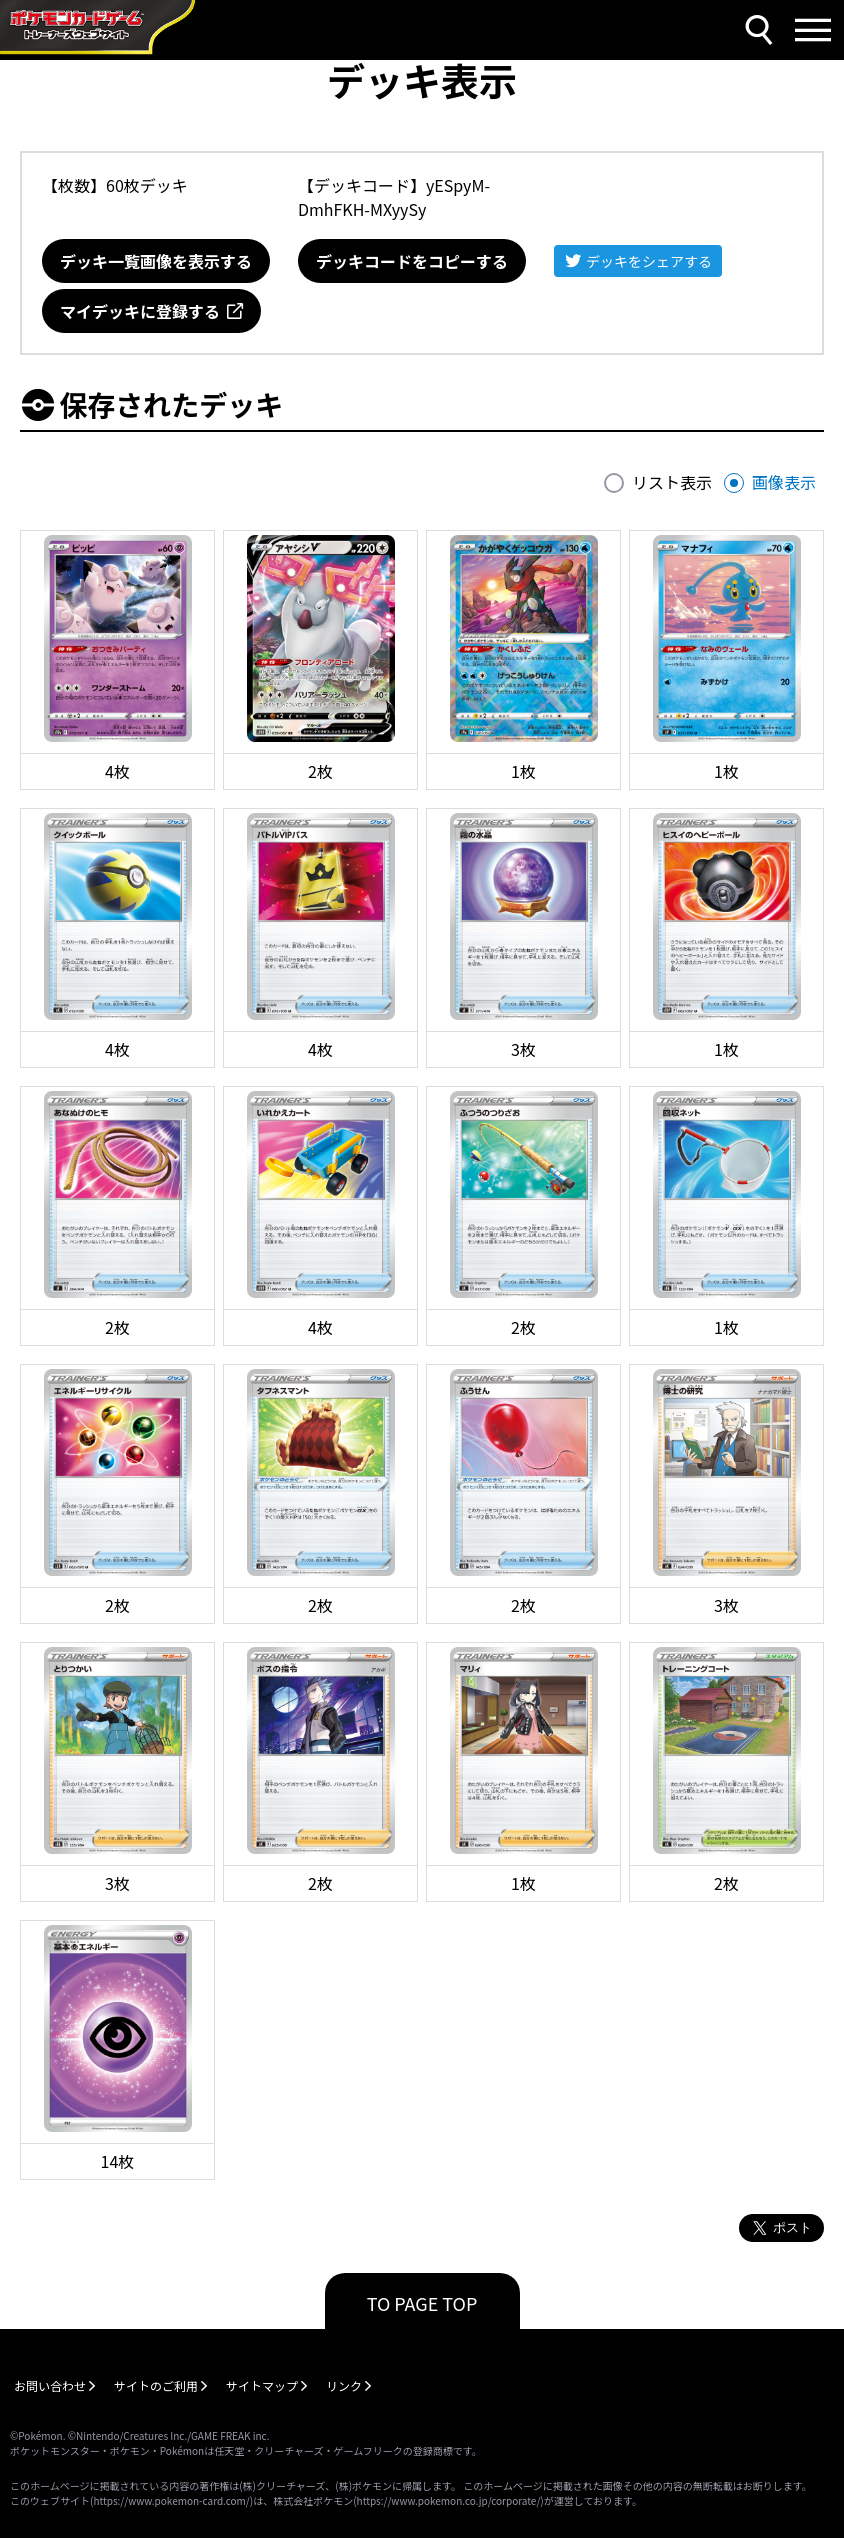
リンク (344, 2385)
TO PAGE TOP (422, 2303)
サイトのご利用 (156, 2385)
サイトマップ (262, 2385)
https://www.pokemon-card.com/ (171, 2500)
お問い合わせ (50, 2385)
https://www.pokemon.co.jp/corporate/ (449, 2500)
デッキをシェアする (649, 261)
